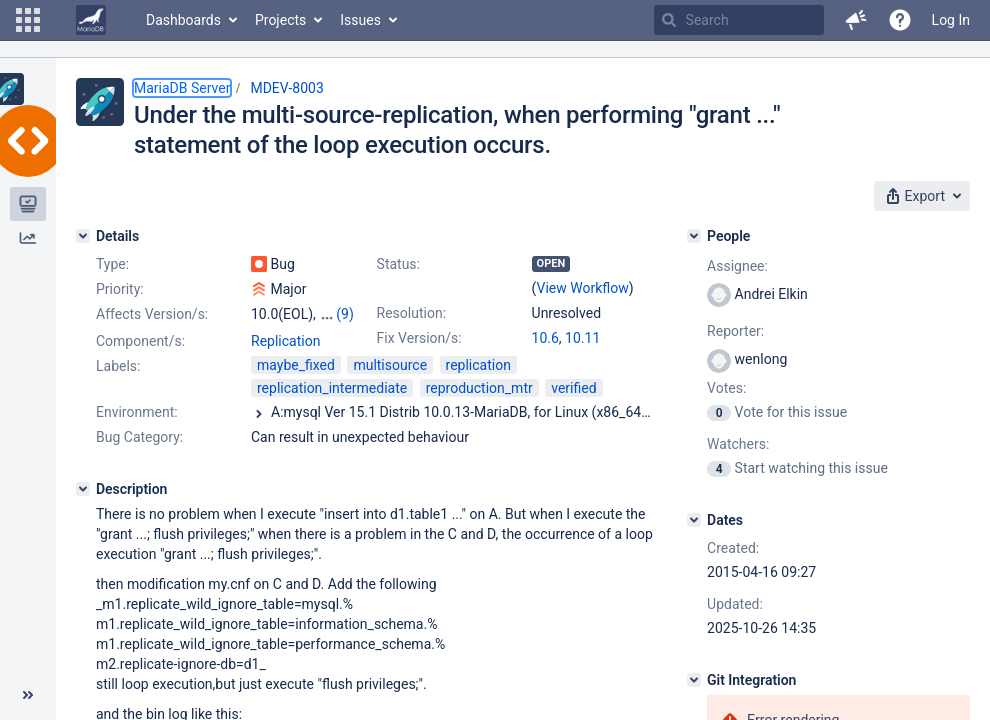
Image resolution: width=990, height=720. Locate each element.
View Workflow (583, 288)
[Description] (83, 489)
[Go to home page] (91, 20)
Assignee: (737, 266)
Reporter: (735, 331)
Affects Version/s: (152, 314)
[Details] (83, 236)
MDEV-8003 (286, 88)
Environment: (137, 412)
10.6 (545, 338)
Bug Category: (139, 437)
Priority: (120, 289)
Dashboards (183, 20)
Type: (112, 264)
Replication (285, 341)
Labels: (118, 366)
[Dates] (694, 520)
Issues (360, 20)
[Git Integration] (694, 680)
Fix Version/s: (419, 338)
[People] (694, 236)
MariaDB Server (182, 88)
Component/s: (140, 341)
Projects (280, 20)
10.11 (582, 338)
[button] (28, 20)
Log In (951, 20)
